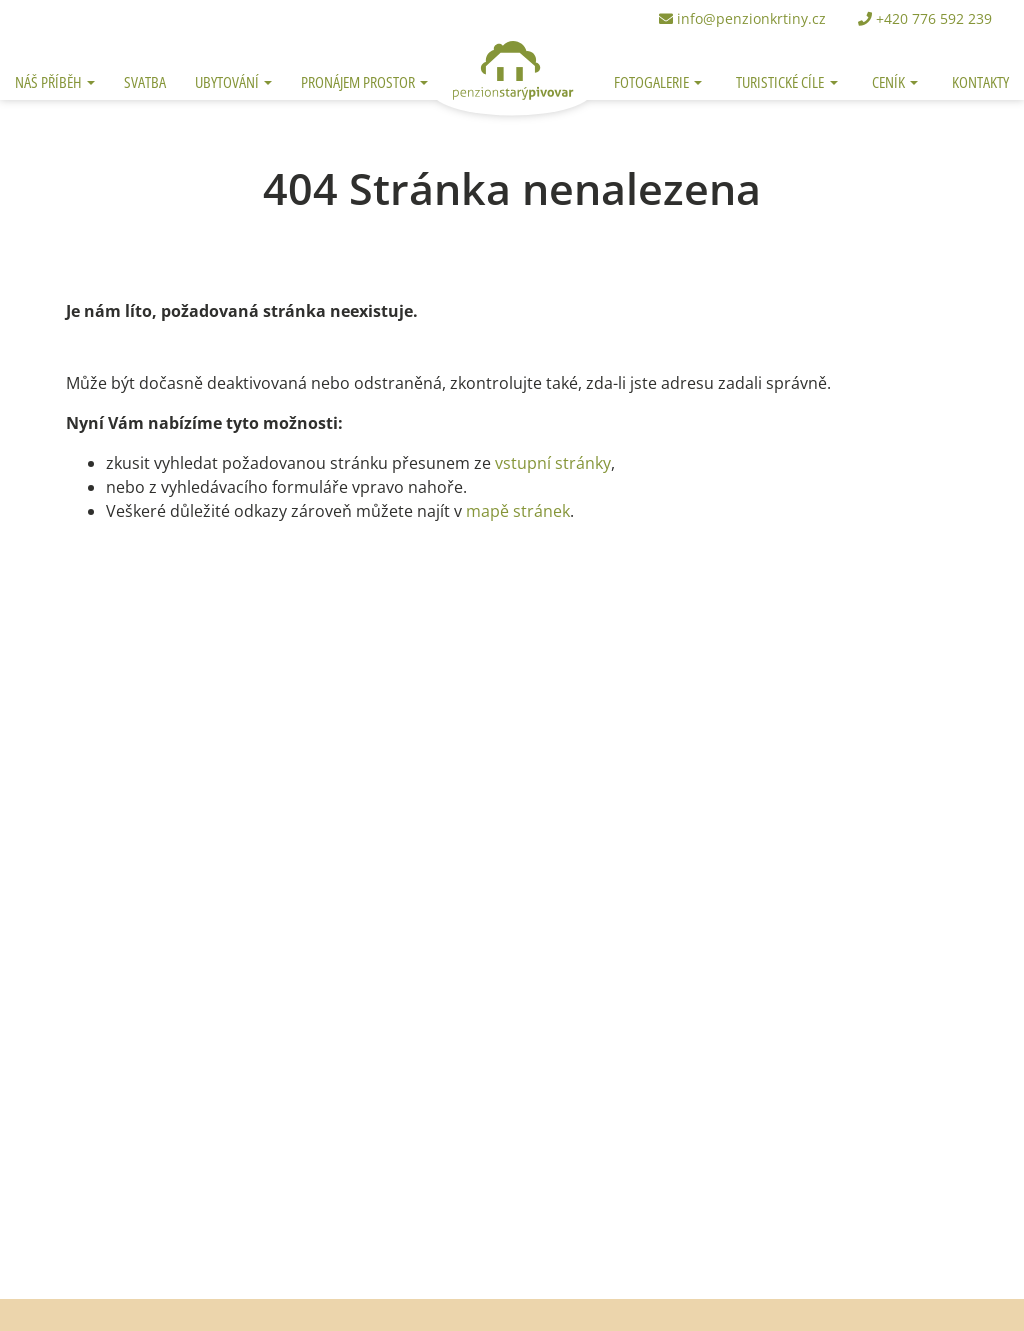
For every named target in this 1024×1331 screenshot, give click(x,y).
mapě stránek (518, 511)
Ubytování (228, 82)
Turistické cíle (781, 82)
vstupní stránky (553, 463)
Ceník (890, 82)
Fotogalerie (653, 82)
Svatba (145, 82)
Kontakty (980, 82)
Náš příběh (50, 82)
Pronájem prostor (359, 82)
